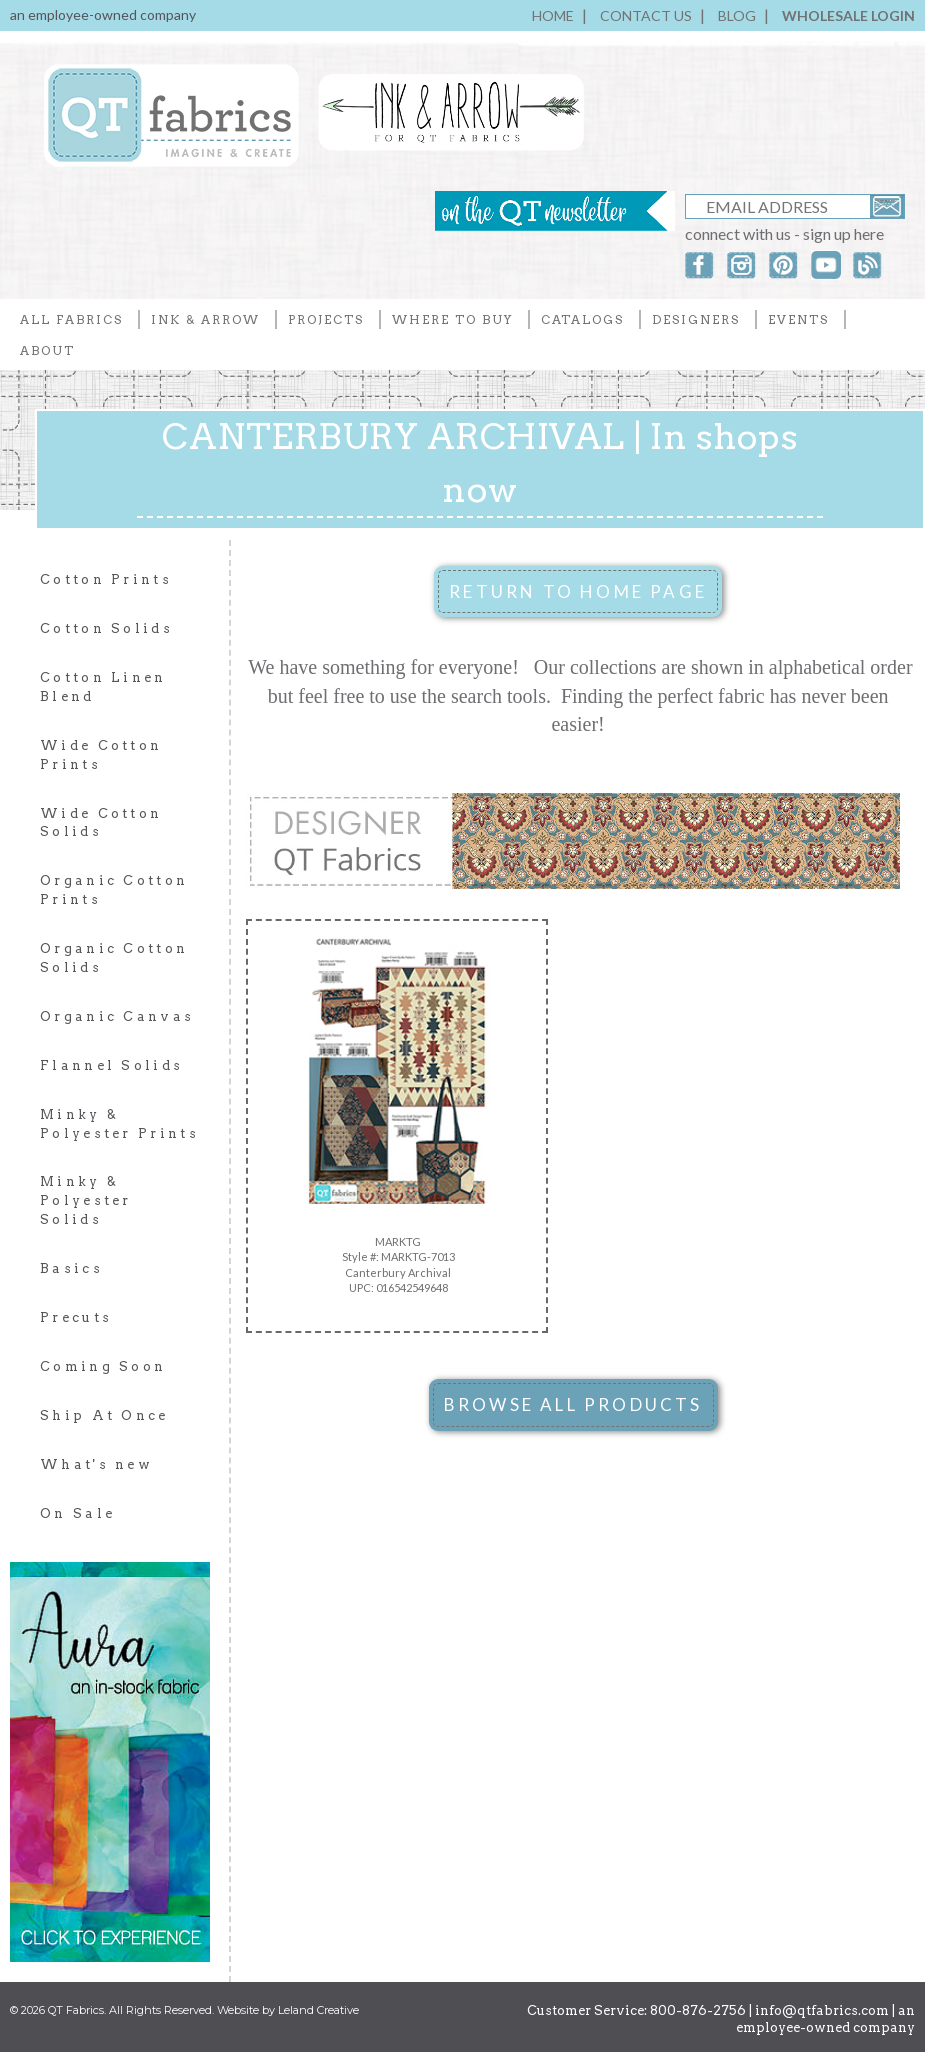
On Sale (77, 1513)
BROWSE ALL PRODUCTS (573, 1404)
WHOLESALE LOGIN (848, 15)
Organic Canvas (117, 1016)
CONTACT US (646, 15)
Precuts (76, 1317)
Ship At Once (104, 1415)
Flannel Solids (111, 1065)
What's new (96, 1464)
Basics (71, 1268)
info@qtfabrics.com (822, 2010)
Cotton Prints (106, 579)
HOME (553, 15)
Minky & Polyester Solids (86, 1200)
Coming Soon (103, 1366)
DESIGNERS (696, 319)
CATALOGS (582, 319)
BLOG (737, 15)
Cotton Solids (106, 628)
